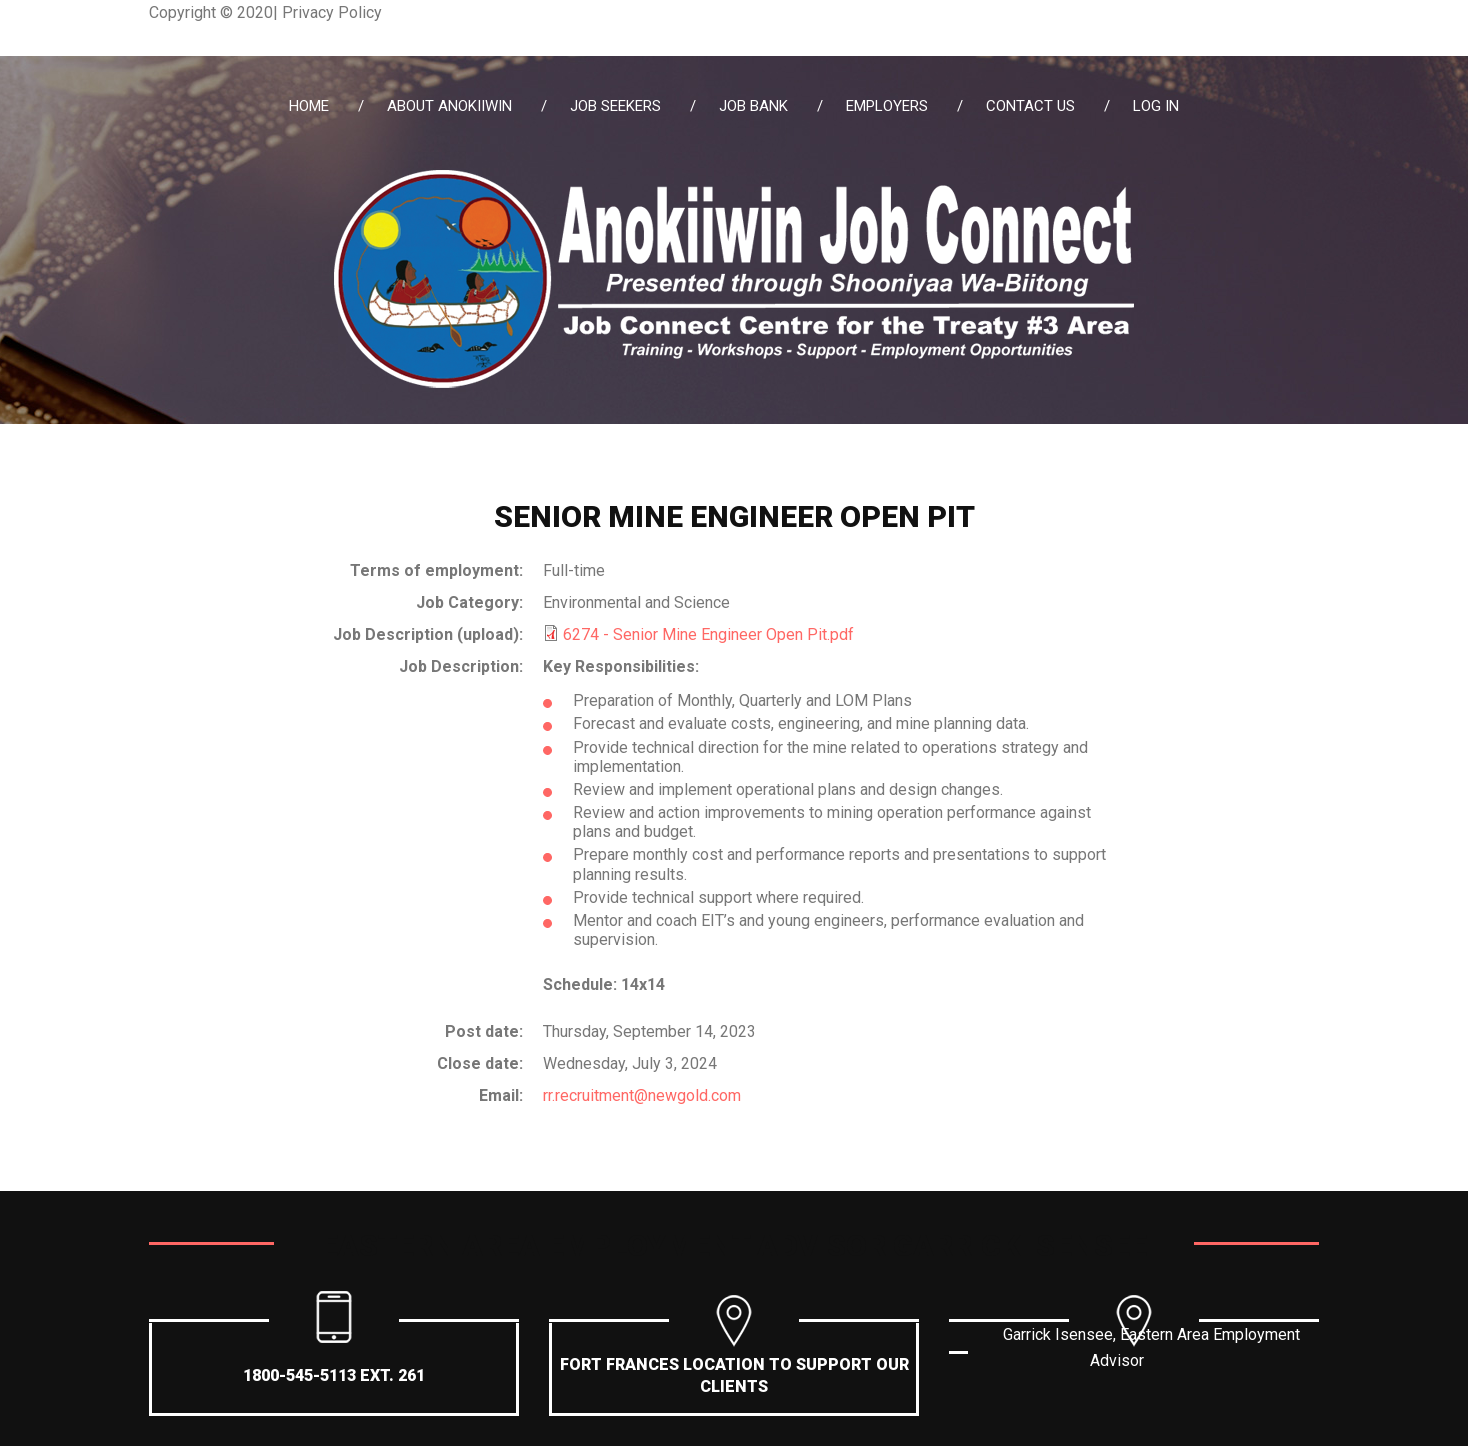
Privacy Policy (332, 12)
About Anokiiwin (449, 106)
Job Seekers (615, 106)
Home (309, 106)
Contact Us (1030, 106)
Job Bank (753, 106)
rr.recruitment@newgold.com (642, 1095)
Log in (1156, 106)
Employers (887, 106)
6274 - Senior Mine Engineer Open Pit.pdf (708, 634)
